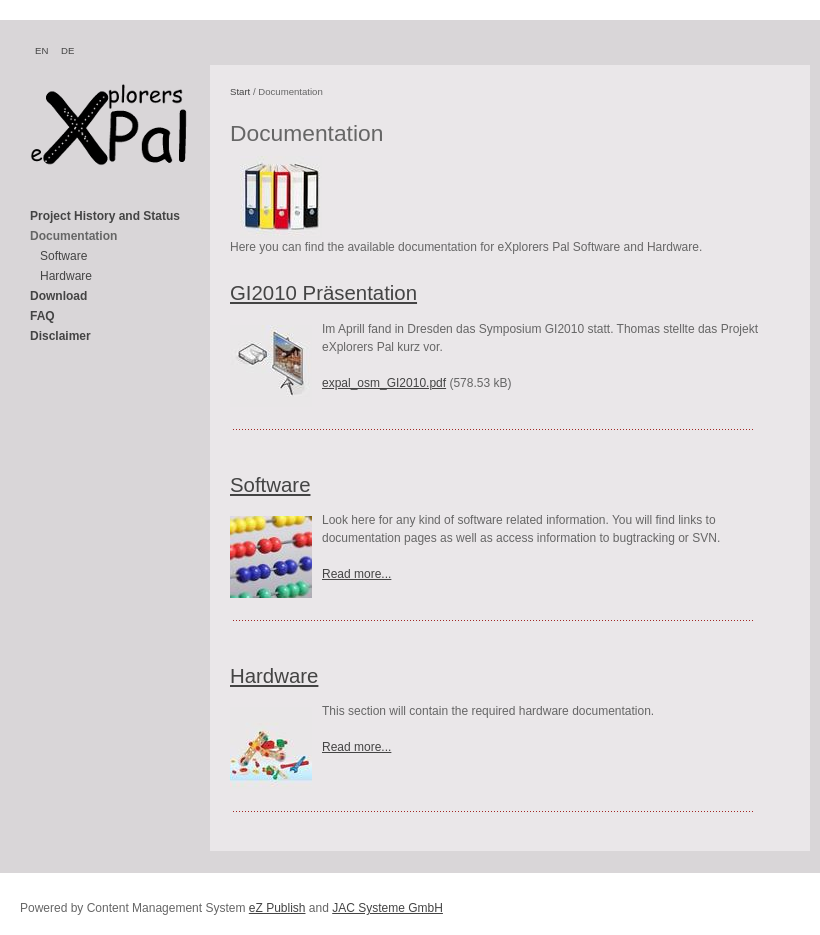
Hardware (66, 276)
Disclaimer (60, 336)
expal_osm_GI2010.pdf (384, 383)
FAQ (42, 316)
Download (58, 296)
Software (63, 256)
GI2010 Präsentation (323, 293)
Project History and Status (105, 216)
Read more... (356, 574)
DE (67, 50)
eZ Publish (277, 908)
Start (240, 91)
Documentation (73, 236)
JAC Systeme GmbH (387, 908)
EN (41, 50)
